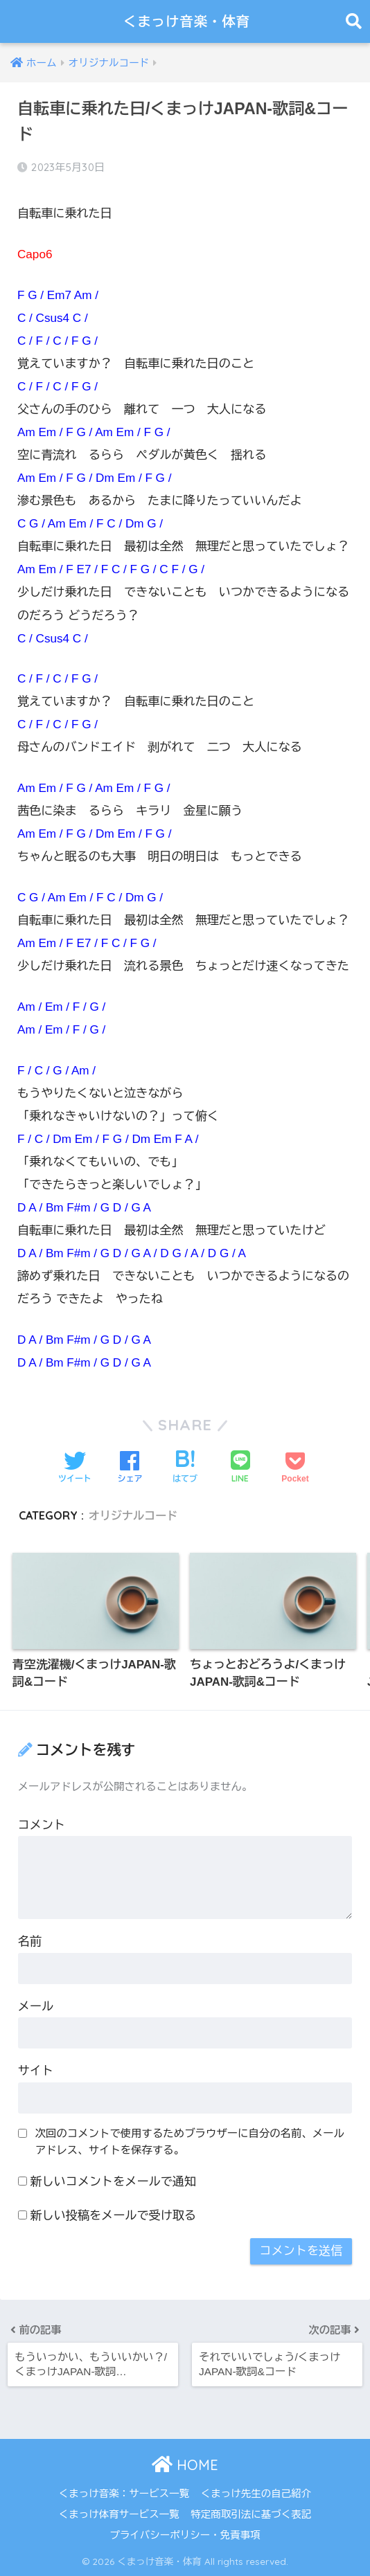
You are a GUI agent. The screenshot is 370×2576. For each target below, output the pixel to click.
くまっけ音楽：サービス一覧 (124, 2493)
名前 (30, 1942)
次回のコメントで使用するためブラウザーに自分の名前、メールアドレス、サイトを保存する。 (189, 2141)
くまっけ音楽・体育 (186, 21)
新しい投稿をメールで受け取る (113, 2215)
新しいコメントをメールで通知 (113, 2182)
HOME (185, 2465)
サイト (35, 2071)
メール (35, 2006)
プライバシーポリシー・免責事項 (185, 2535)
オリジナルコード (134, 1515)
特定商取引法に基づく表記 (251, 2514)
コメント (41, 1825)
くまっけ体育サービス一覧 (119, 2514)
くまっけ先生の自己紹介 (256, 2493)
